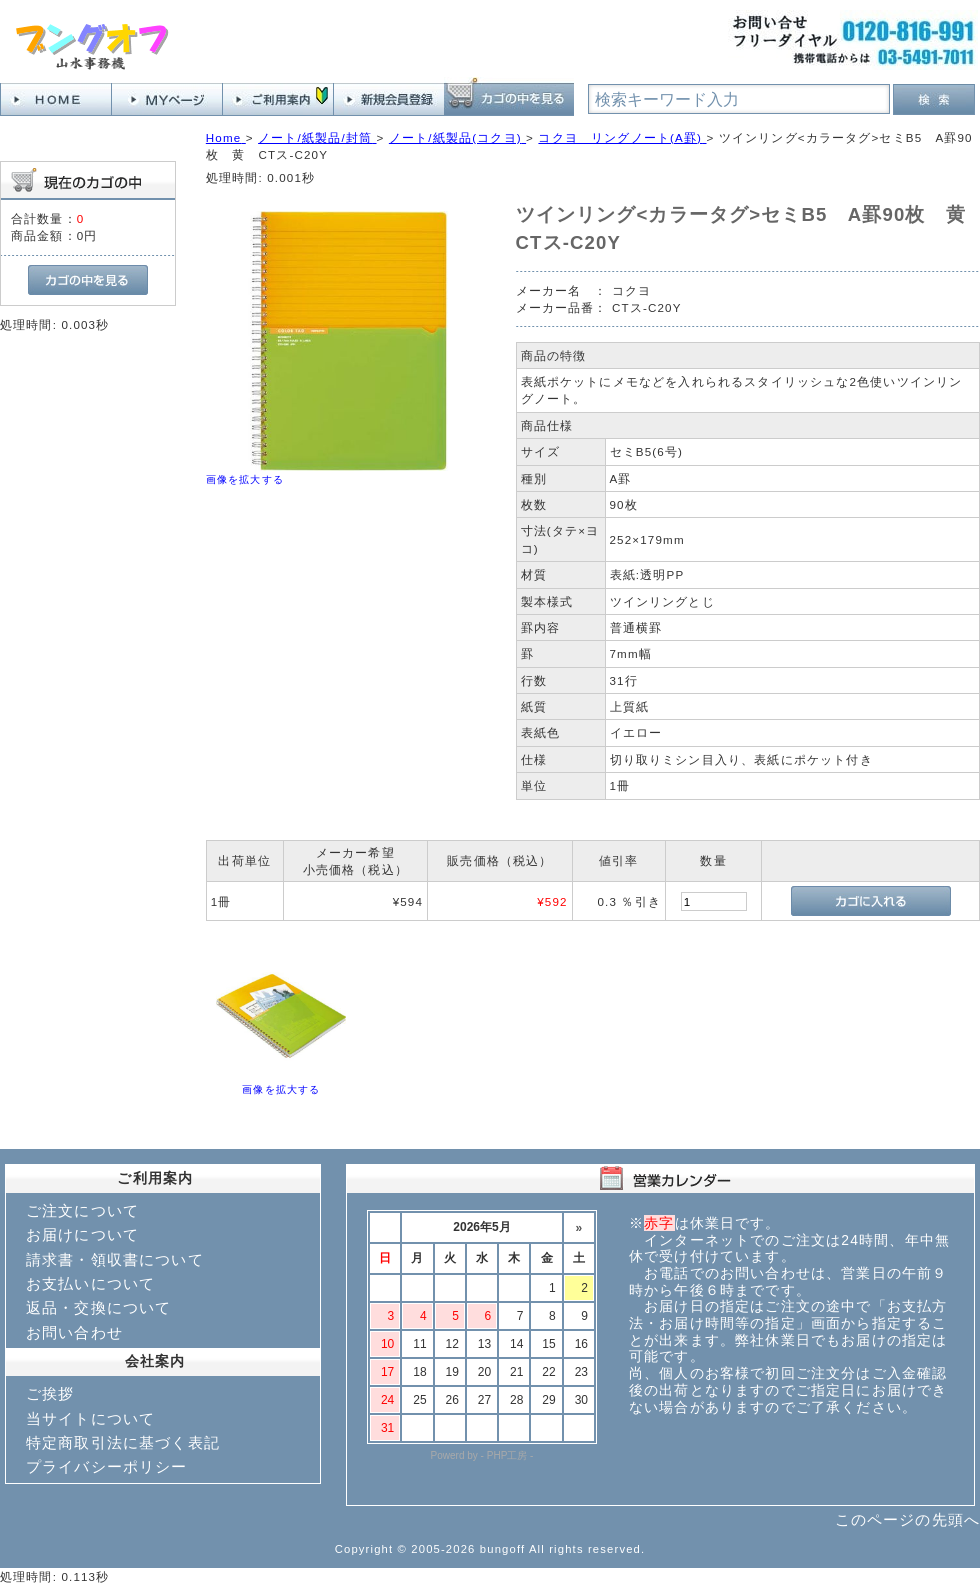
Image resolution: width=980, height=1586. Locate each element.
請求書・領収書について (115, 1259)
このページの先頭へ (907, 1519)
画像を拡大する (245, 479)
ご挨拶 (50, 1393)
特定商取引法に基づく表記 (123, 1442)
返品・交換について (98, 1307)
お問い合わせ (74, 1332)
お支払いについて (90, 1283)
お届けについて (82, 1234)
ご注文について (82, 1210)
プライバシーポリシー (107, 1466)
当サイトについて (90, 1418)
